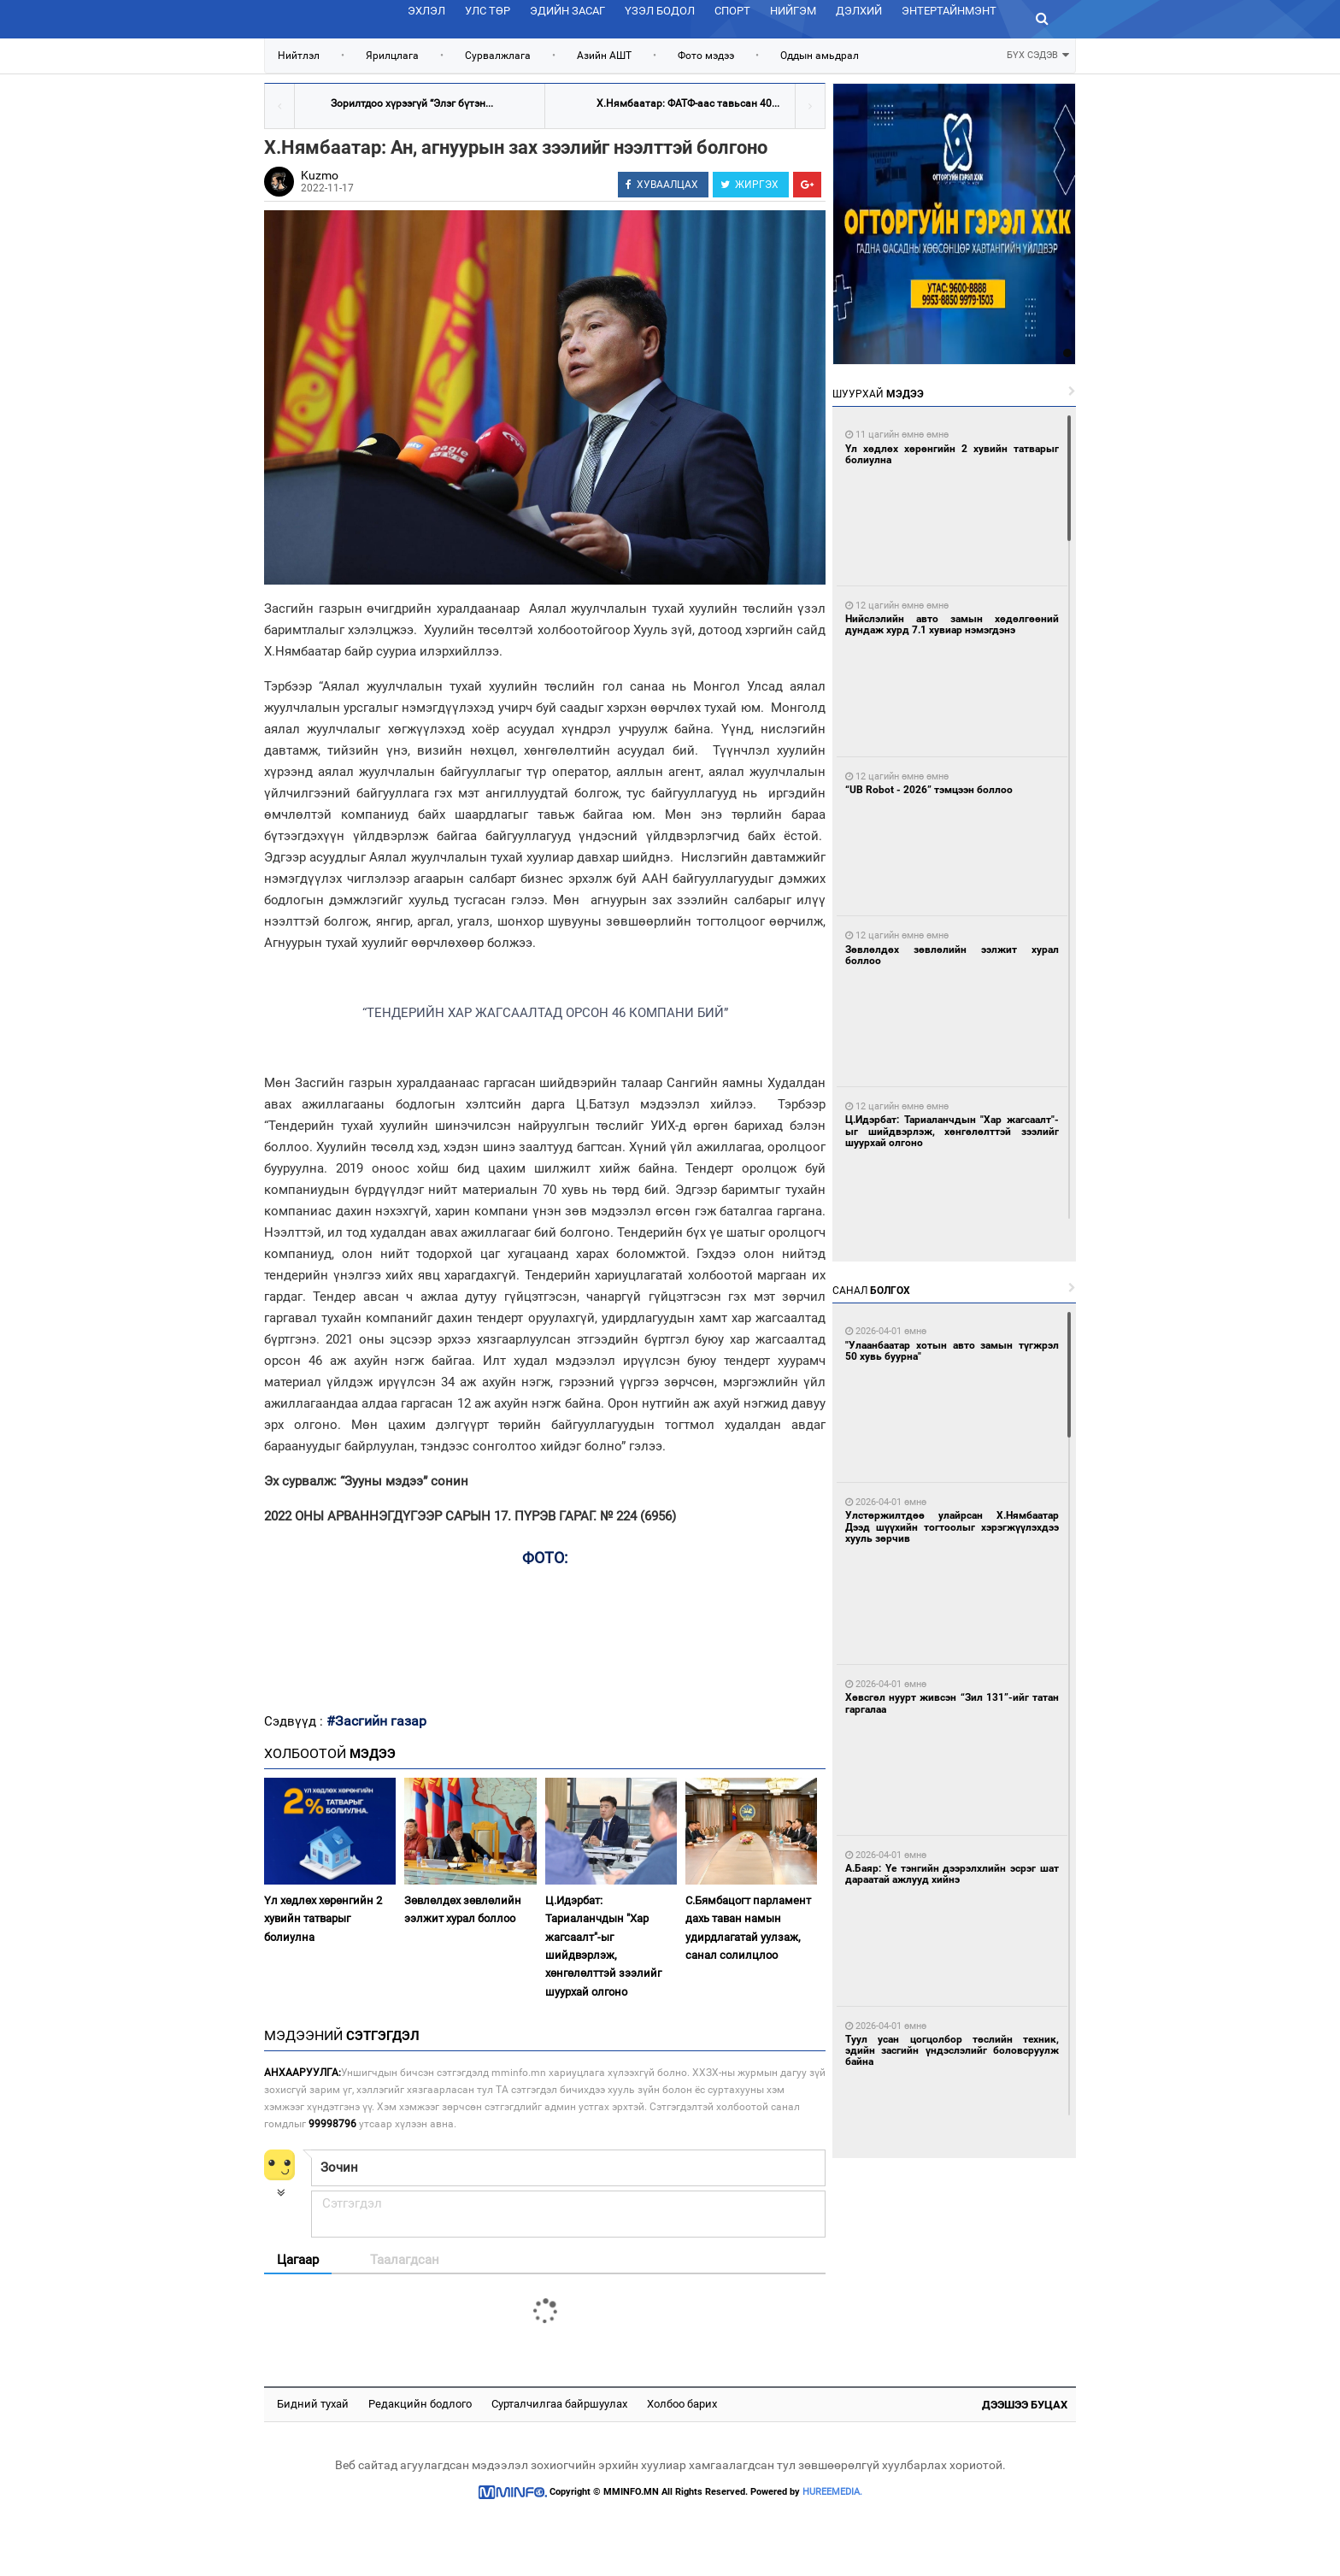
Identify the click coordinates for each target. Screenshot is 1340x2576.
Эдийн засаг (567, 10)
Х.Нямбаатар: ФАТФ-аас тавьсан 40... (688, 103)
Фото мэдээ (706, 56)
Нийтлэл (299, 56)
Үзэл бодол (660, 10)
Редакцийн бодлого (420, 2403)
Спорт (732, 10)
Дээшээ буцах (1024, 2404)
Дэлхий (859, 10)
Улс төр (487, 10)
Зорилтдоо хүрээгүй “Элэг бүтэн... (412, 103)
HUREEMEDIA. (832, 2491)
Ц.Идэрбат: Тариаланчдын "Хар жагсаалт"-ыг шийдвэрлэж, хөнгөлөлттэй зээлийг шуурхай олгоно (603, 1946)
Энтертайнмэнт (949, 10)
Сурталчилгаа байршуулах (559, 2403)
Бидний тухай (313, 2403)
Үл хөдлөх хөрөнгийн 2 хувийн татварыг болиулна (323, 1919)
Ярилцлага (392, 56)
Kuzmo (319, 175)
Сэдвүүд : (295, 1721)
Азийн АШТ (604, 56)
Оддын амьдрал (819, 56)
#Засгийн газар (376, 1721)
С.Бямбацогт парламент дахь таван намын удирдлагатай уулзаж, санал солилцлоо (748, 1927)
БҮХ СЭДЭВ (1038, 53)
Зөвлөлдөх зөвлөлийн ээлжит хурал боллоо (462, 1909)
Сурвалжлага (498, 56)
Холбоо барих (682, 2403)
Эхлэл (426, 10)
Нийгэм (793, 10)
